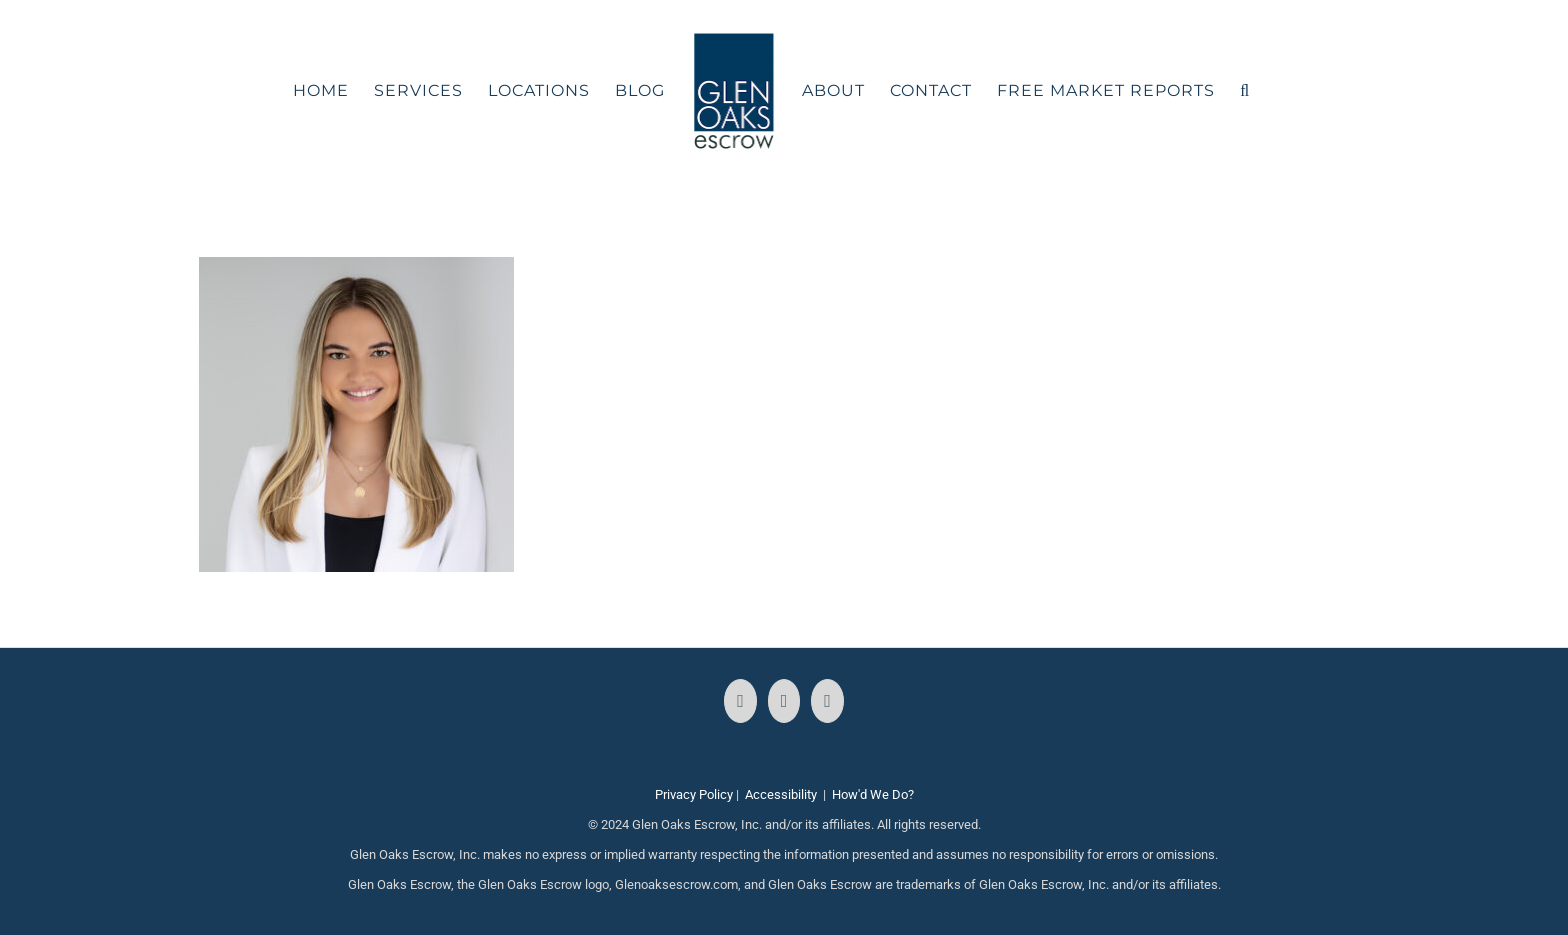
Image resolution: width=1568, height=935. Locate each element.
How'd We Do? (873, 794)
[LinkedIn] (827, 701)
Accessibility (781, 794)
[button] (1245, 91)
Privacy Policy (694, 794)
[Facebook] (740, 701)
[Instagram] (784, 701)
